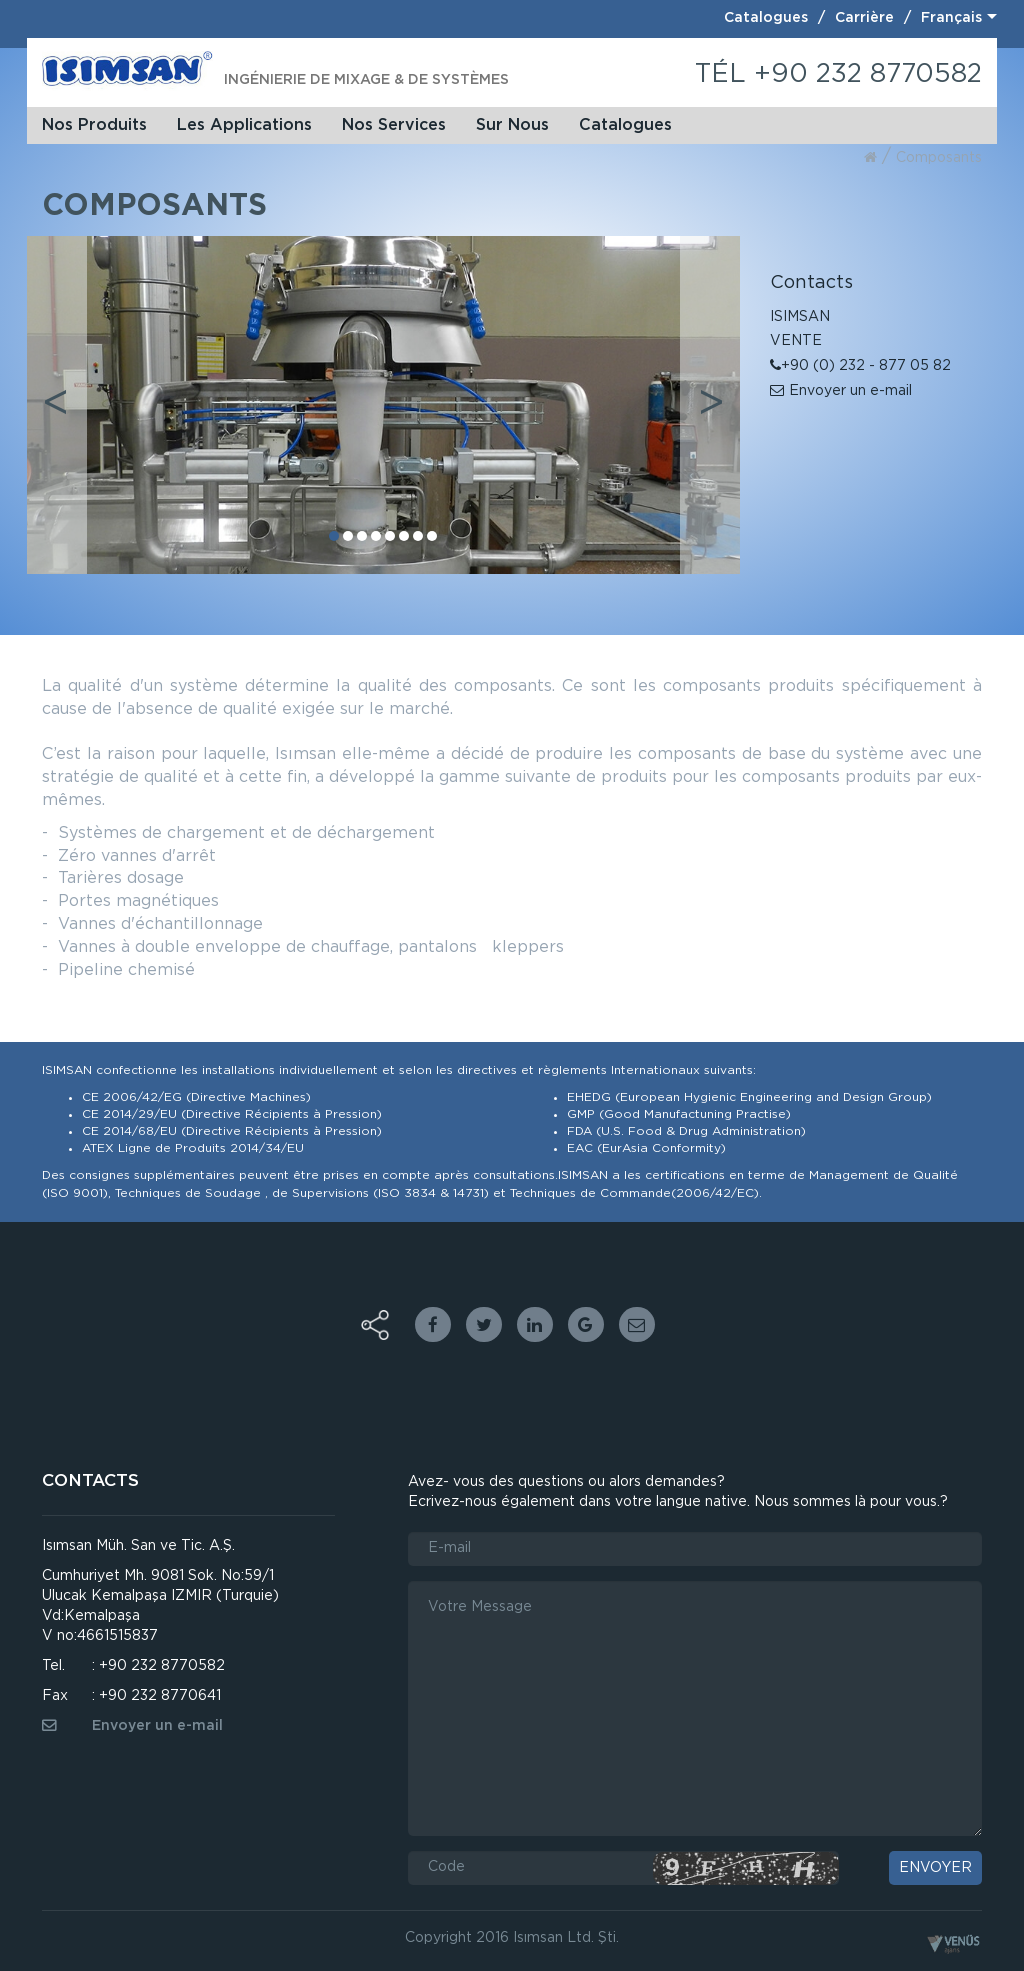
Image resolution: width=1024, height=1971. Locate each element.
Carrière (864, 18)
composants (939, 158)
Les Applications (244, 125)
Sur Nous (512, 125)
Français (951, 18)
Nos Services (394, 125)
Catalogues (766, 18)
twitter (484, 1324)
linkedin (535, 1324)
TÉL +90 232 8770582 (838, 74)
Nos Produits (94, 125)
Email (637, 1324)
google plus (586, 1324)
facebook (433, 1324)
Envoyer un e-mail (841, 391)
